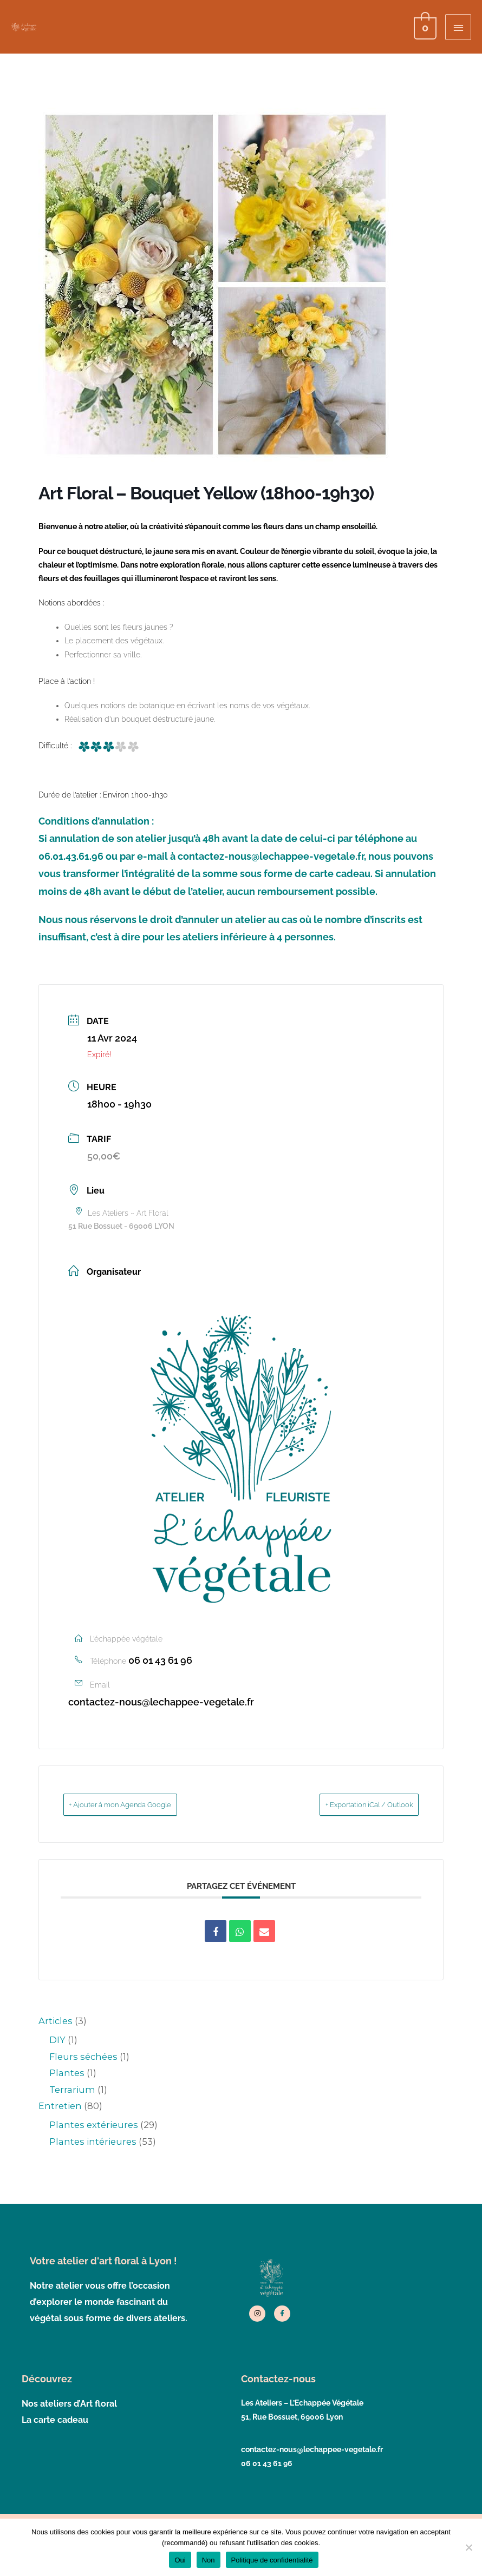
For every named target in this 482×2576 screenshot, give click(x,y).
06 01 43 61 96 (160, 1661)
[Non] (468, 2547)
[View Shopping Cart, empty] (424, 27)
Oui (179, 2560)
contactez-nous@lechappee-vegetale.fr (161, 1703)
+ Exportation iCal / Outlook (352, 1805)
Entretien (60, 2106)
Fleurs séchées (83, 2057)
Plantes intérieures (92, 2142)
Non (208, 2560)
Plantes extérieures (93, 2126)
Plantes (66, 2073)
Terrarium (72, 2090)
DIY (57, 2040)
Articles (55, 2022)
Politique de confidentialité (272, 2560)
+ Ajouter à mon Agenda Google (139, 1805)
